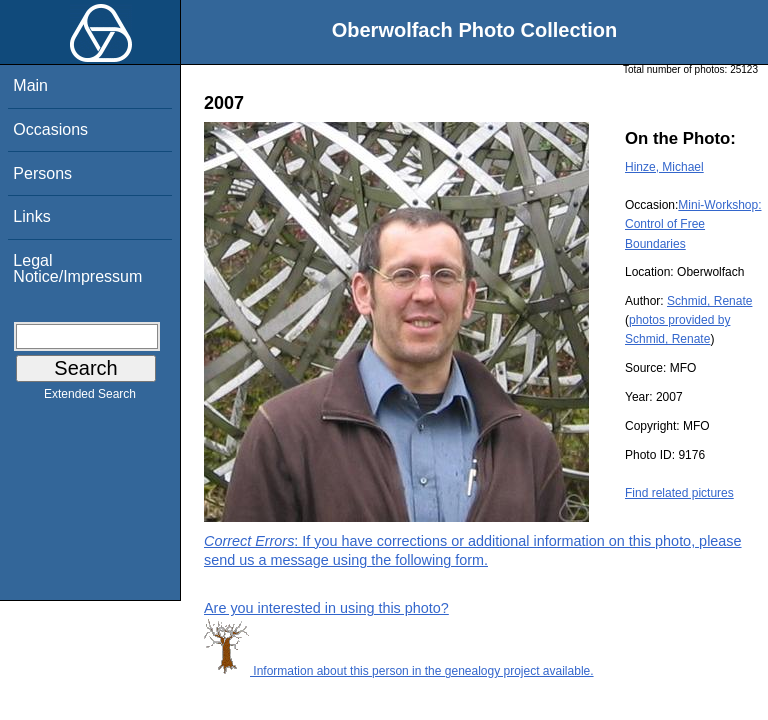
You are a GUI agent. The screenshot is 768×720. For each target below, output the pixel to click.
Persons (42, 173)
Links (31, 216)
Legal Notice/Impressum (77, 268)
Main (30, 85)
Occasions (50, 129)
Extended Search (90, 398)
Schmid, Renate (709, 301)
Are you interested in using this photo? (326, 608)
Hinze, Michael (664, 167)
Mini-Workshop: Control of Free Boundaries (693, 224)
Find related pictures (679, 493)
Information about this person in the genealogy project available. (399, 671)
